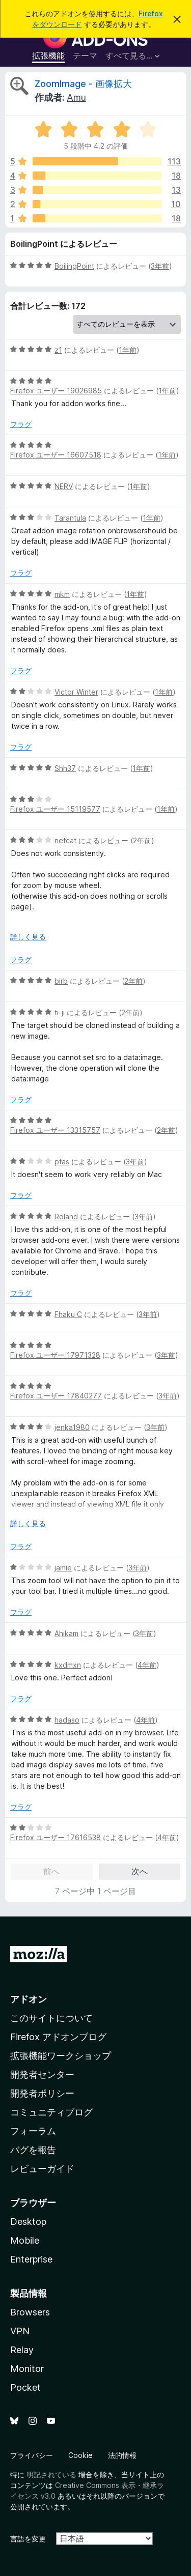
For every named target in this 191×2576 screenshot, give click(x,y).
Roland (66, 1216)
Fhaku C (68, 1314)
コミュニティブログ (51, 2112)
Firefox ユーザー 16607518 (55, 454)
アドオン (28, 1999)
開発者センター (42, 2074)
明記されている (51, 2474)
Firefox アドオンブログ (58, 2036)
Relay (22, 2349)
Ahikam (66, 1633)
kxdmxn (67, 1665)
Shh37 (65, 768)
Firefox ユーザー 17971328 (55, 1355)
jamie (63, 1567)
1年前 (128, 350)
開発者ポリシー (42, 2093)
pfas (61, 1161)
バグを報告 (33, 2149)
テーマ (85, 55)
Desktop (28, 2221)
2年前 (142, 840)
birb (61, 981)
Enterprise (31, 2259)
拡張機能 (48, 55)
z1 (58, 350)
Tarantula (70, 517)
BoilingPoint (74, 266)
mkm (62, 594)
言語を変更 (28, 2538)
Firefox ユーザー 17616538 (55, 1837)
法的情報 (122, 2455)
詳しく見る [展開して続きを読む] (28, 936)
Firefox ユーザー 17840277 (56, 1395)
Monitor (27, 2368)
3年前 (160, 266)
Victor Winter (76, 692)
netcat (65, 840)
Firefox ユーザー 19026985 (56, 390)
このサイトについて (51, 2018)
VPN (20, 2331)
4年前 (147, 1665)
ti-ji (59, 1012)
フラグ (21, 424)
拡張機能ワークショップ (60, 2055)
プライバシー (31, 2455)
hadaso (66, 1719)
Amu (76, 97)
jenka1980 (72, 1427)
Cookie (80, 2455)
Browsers (30, 2312)
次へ (139, 1871)
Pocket (25, 2387)
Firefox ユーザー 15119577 (55, 809)
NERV (63, 486)
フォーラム (33, 2131)
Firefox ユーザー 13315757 (55, 1130)
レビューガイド (42, 2168)
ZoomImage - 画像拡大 (83, 83)
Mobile (24, 2240)
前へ (51, 1871)
